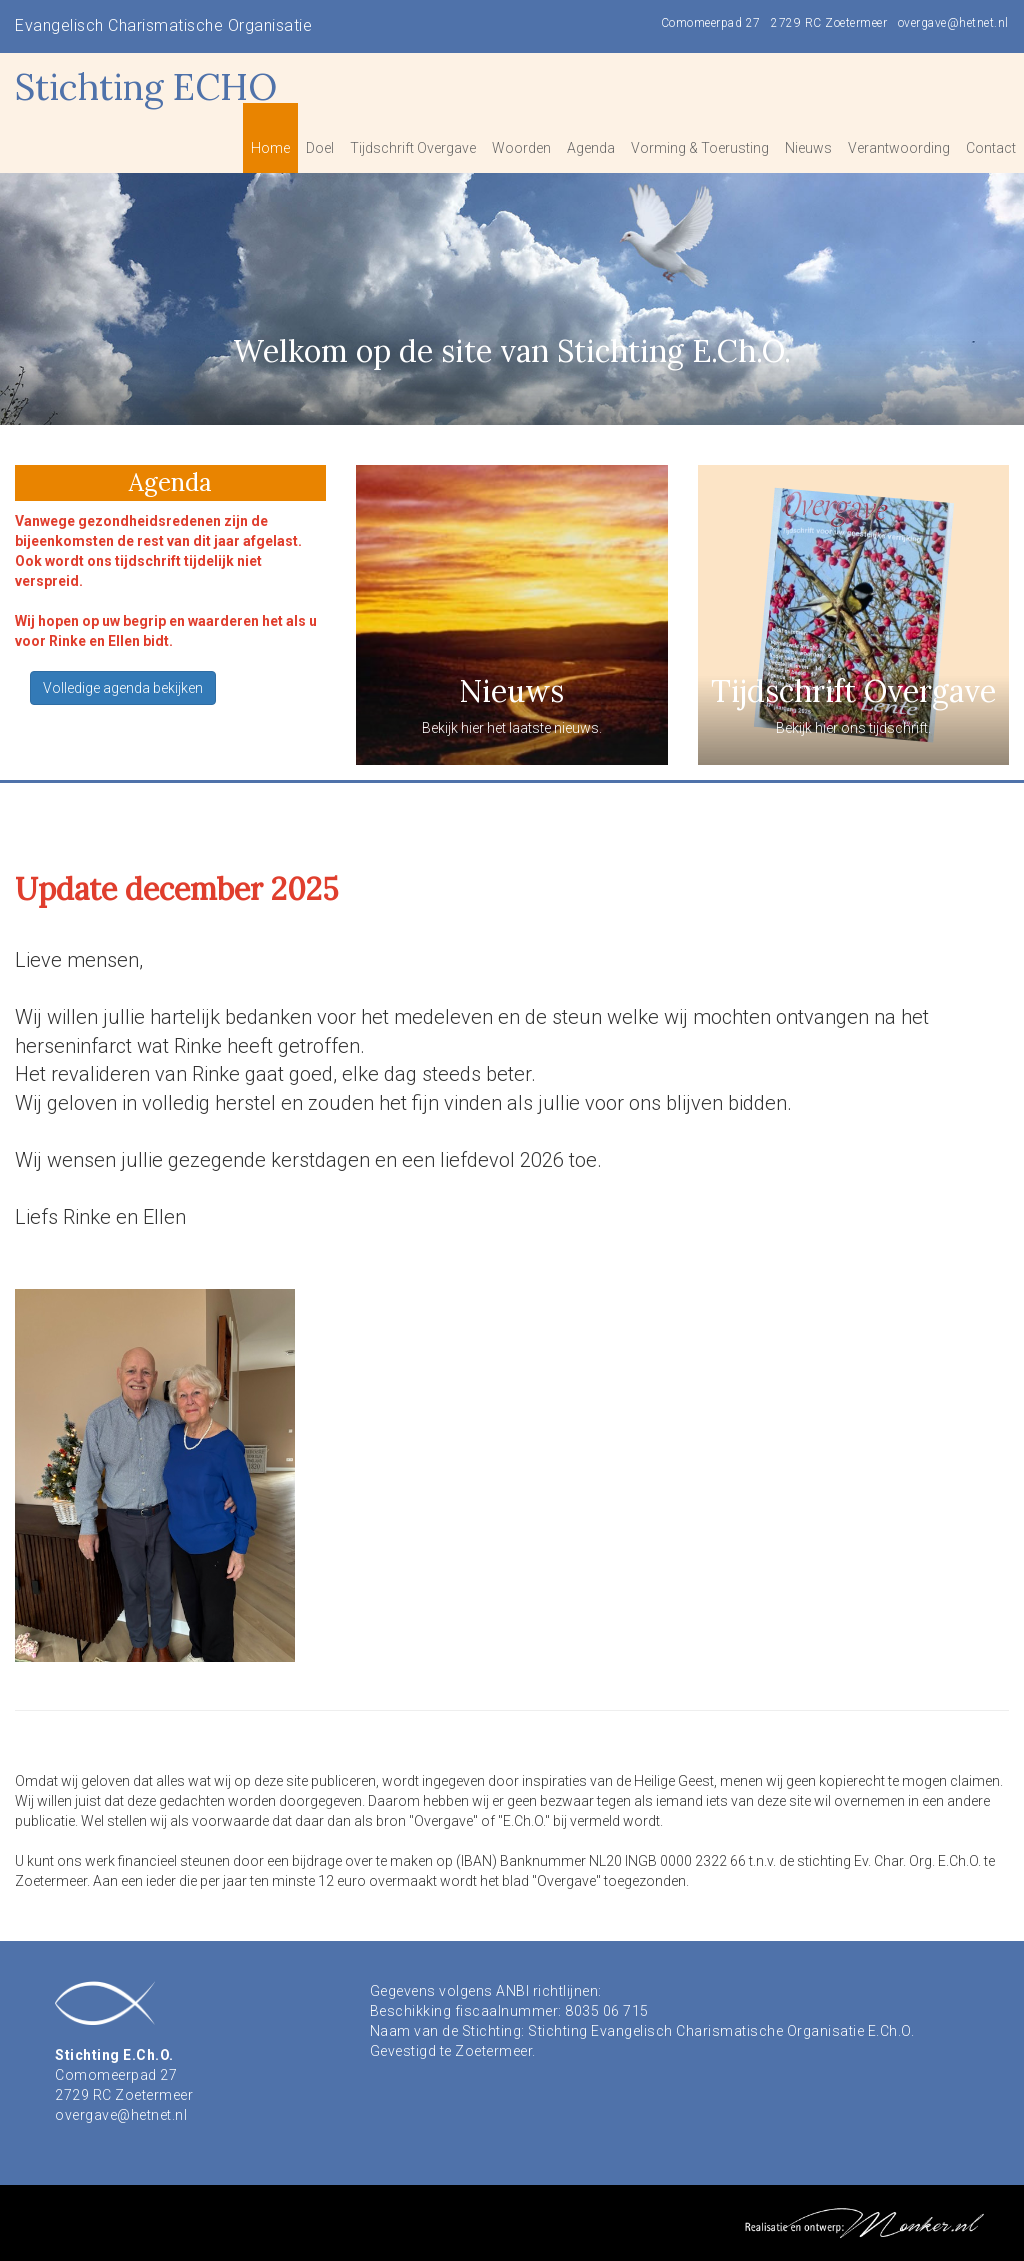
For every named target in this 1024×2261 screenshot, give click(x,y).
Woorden (521, 148)
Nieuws (808, 148)
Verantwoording (899, 148)
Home (270, 148)
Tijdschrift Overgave (413, 148)
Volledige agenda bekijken (123, 688)
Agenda (591, 148)
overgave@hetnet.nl (953, 23)
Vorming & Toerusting (700, 148)
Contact (991, 148)
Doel (320, 148)
